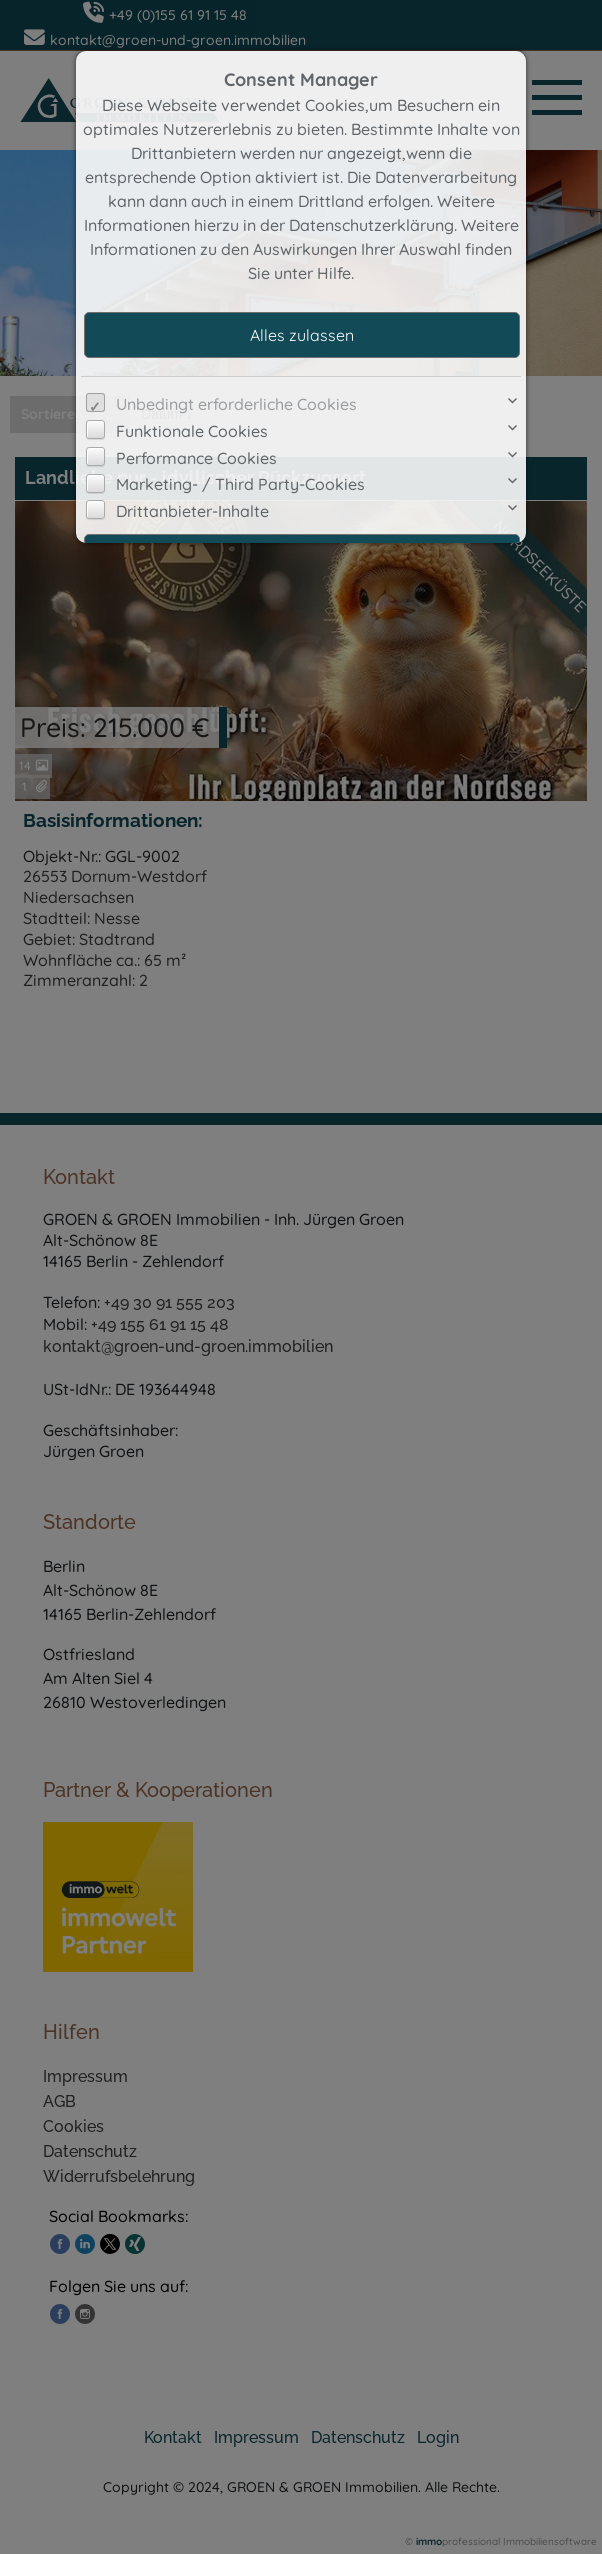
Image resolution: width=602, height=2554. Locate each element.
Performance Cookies (196, 458)
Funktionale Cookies (192, 431)
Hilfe (334, 273)
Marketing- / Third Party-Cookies (240, 484)
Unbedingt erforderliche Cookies (236, 404)
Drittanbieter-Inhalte (192, 511)
